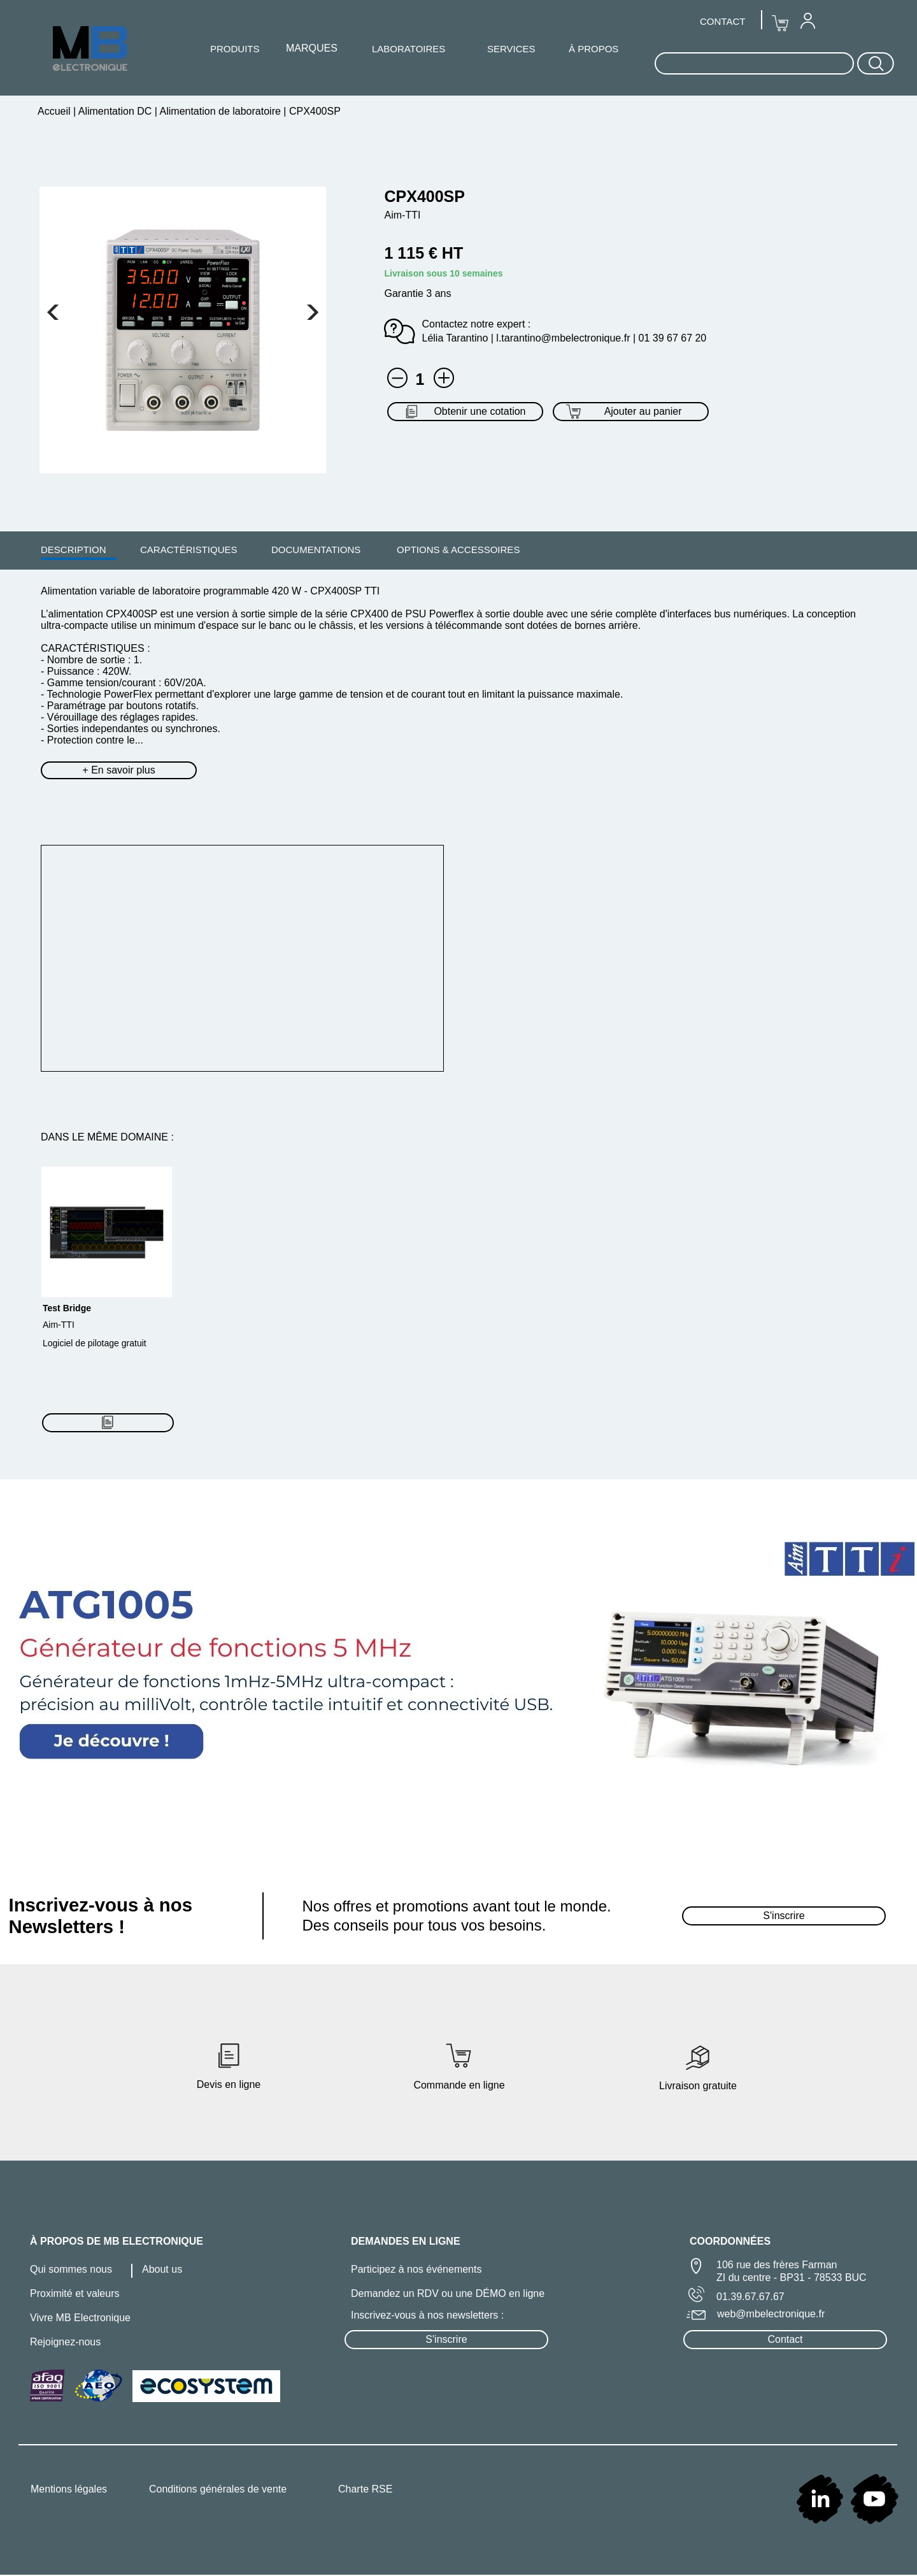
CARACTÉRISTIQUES (189, 549)
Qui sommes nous (71, 2269)
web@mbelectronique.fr (771, 2313)
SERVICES (511, 48)
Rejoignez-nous (65, 2341)
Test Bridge (67, 1308)
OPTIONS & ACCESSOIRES (458, 549)
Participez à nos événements (416, 2269)
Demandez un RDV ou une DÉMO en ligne (447, 2293)
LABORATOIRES (408, 48)
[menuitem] (73, 549)
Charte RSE (365, 2489)
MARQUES (312, 48)
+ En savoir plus (118, 770)
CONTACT (722, 21)
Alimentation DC (115, 111)
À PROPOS (593, 48)
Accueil (55, 111)
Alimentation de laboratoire (220, 111)
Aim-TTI (59, 1325)
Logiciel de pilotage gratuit (94, 1343)
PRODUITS (235, 48)
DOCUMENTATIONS (315, 549)
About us (162, 2269)
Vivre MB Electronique (80, 2317)
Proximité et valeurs (75, 2293)
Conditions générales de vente (218, 2489)
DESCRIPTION (73, 549)
